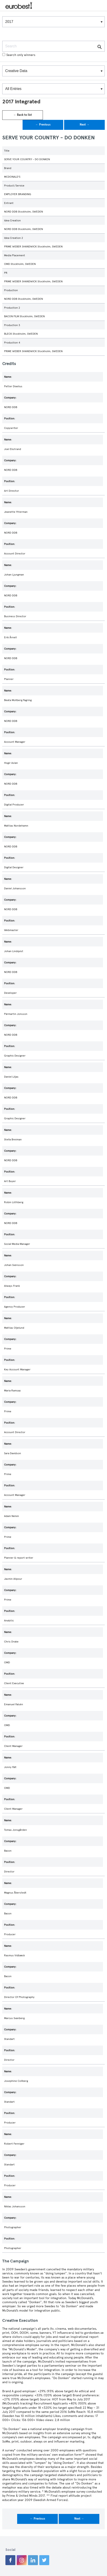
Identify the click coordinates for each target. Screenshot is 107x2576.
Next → (84, 124)
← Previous (43, 124)
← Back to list (22, 115)
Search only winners (18, 55)
